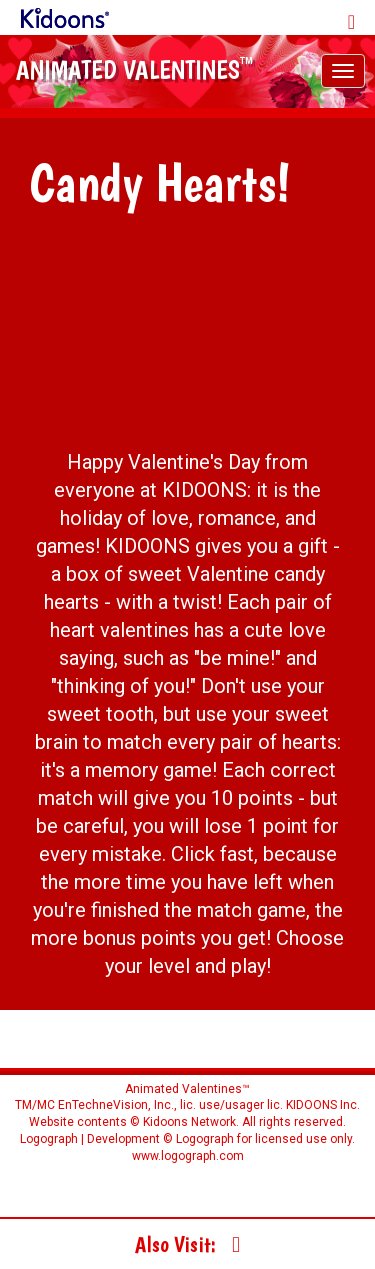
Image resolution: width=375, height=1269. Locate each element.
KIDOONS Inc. (323, 1105)
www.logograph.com (188, 1156)
